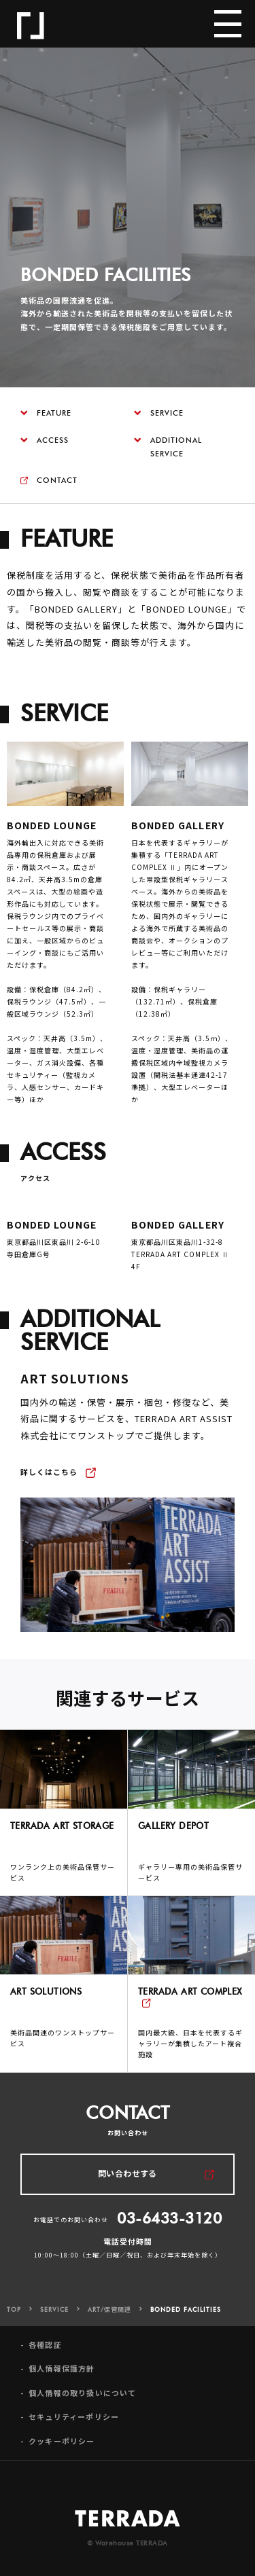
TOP (14, 2323)
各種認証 (45, 2358)
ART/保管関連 (109, 2323)
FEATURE (45, 413)
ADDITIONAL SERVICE (168, 447)
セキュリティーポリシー (74, 2430)
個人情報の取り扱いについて (83, 2406)
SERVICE (159, 413)
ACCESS (44, 440)
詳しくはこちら (49, 1484)
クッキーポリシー (62, 2454)
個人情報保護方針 (62, 2382)
